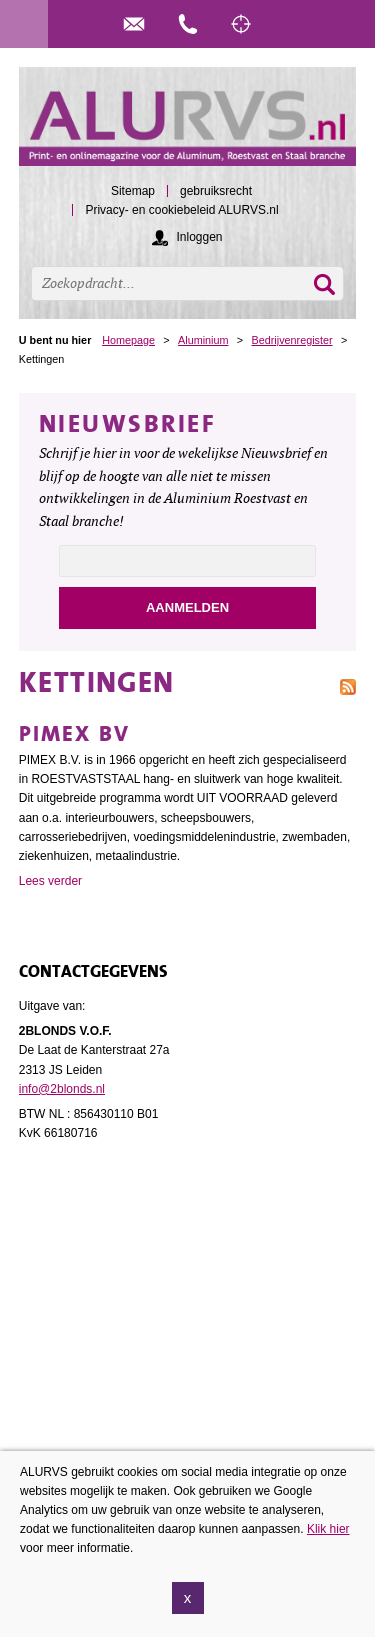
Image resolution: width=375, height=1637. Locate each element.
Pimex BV (74, 733)
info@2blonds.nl (62, 1089)
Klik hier (328, 1529)
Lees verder (50, 881)
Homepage (128, 340)
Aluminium (203, 340)
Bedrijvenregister (292, 340)
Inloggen (199, 237)
